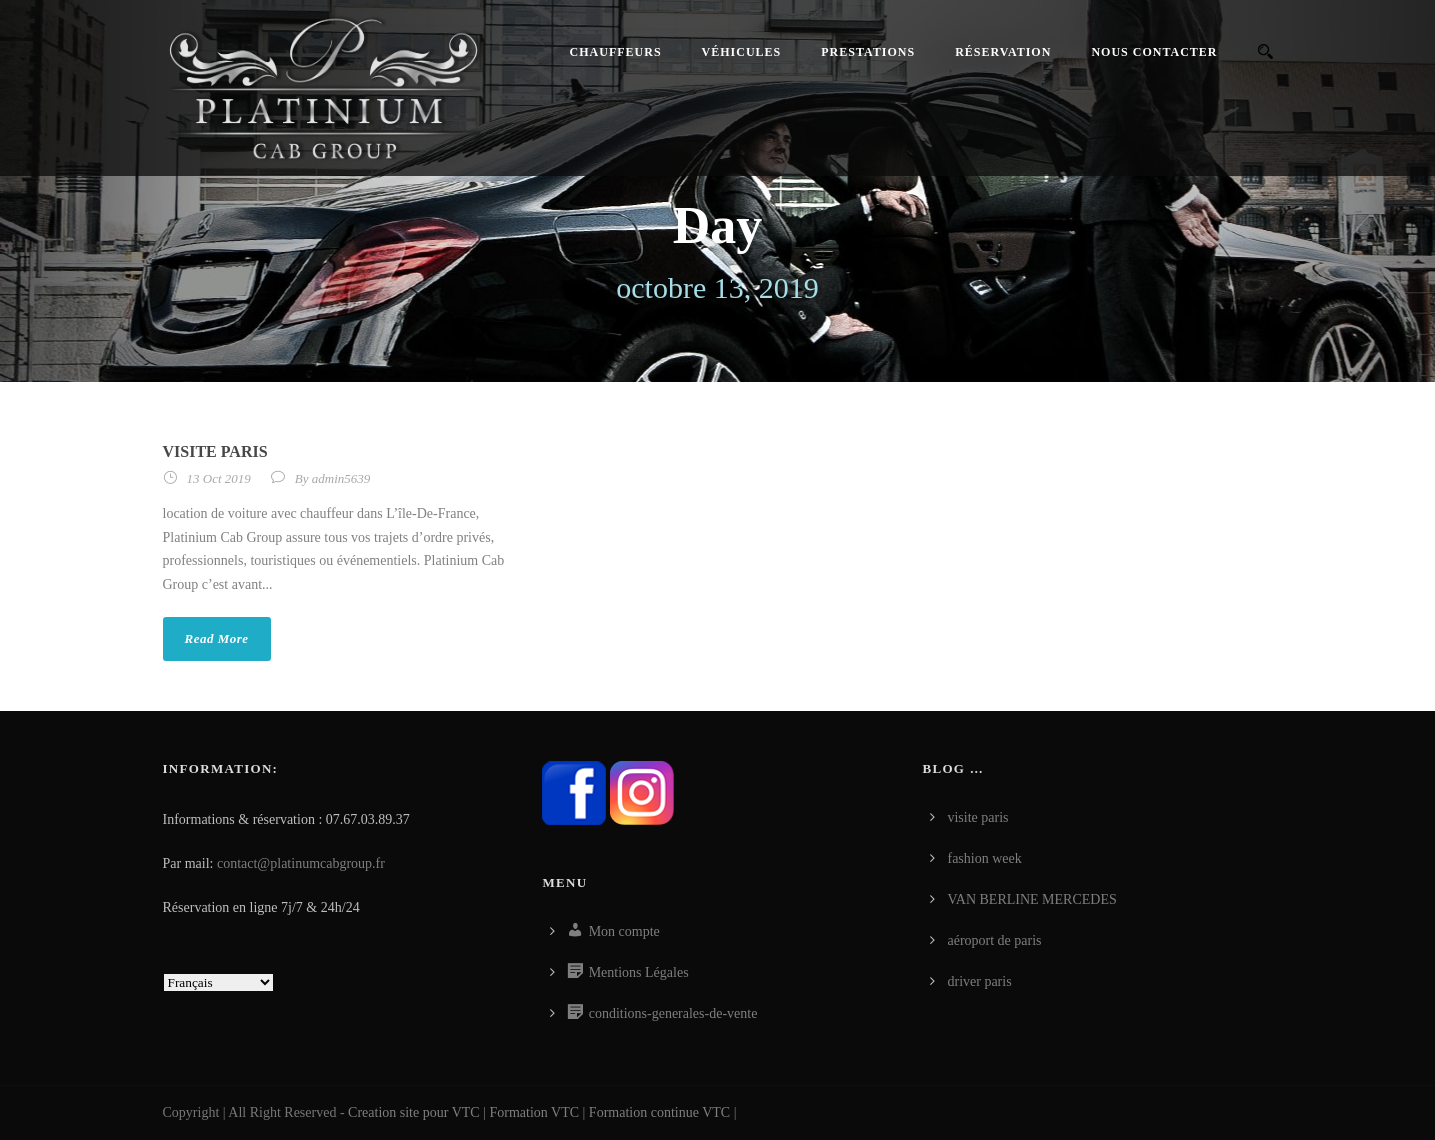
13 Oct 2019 (219, 478)
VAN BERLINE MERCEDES (1031, 899)
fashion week (984, 858)
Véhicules (742, 52)
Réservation (1003, 52)
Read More (217, 638)
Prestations (868, 52)
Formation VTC (535, 1112)
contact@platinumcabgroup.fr (301, 863)
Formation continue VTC (659, 1112)
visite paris (215, 451)
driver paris (979, 981)
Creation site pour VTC (414, 1112)
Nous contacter (1154, 52)
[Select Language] (218, 982)
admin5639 (341, 478)
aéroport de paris (994, 940)
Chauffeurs (616, 52)
